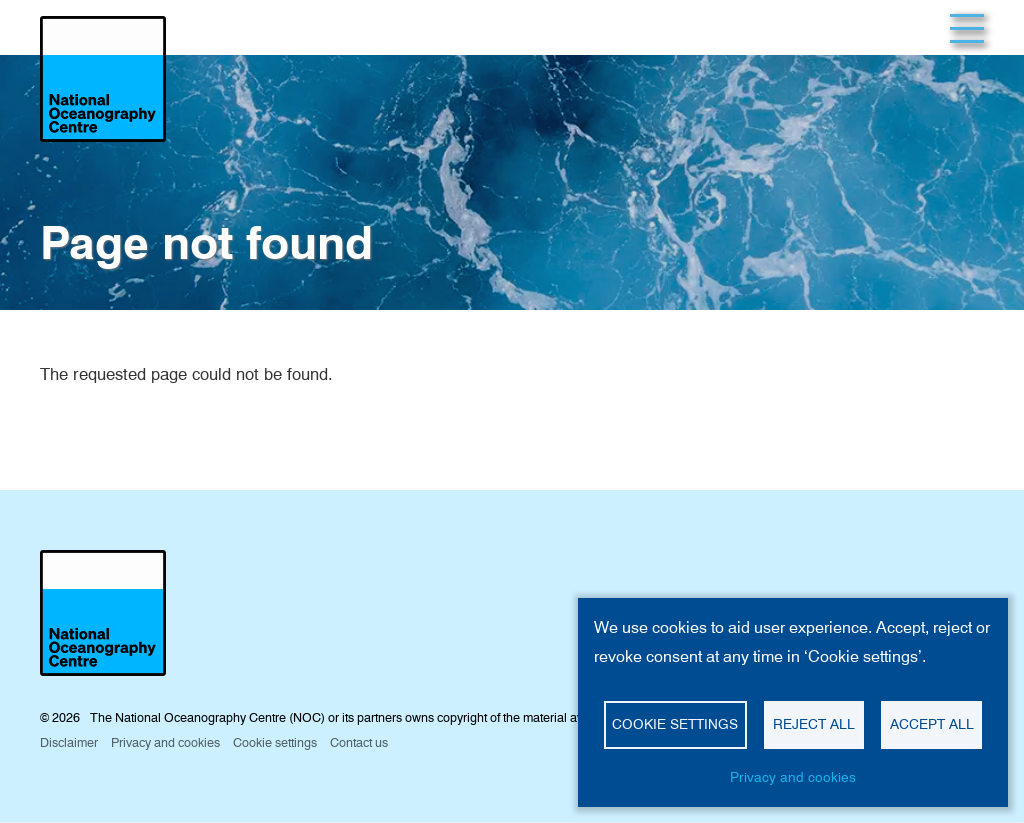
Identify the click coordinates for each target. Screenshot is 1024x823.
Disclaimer (69, 742)
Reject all (814, 724)
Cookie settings (675, 724)
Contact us (359, 742)
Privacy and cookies (793, 777)
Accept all (932, 724)
